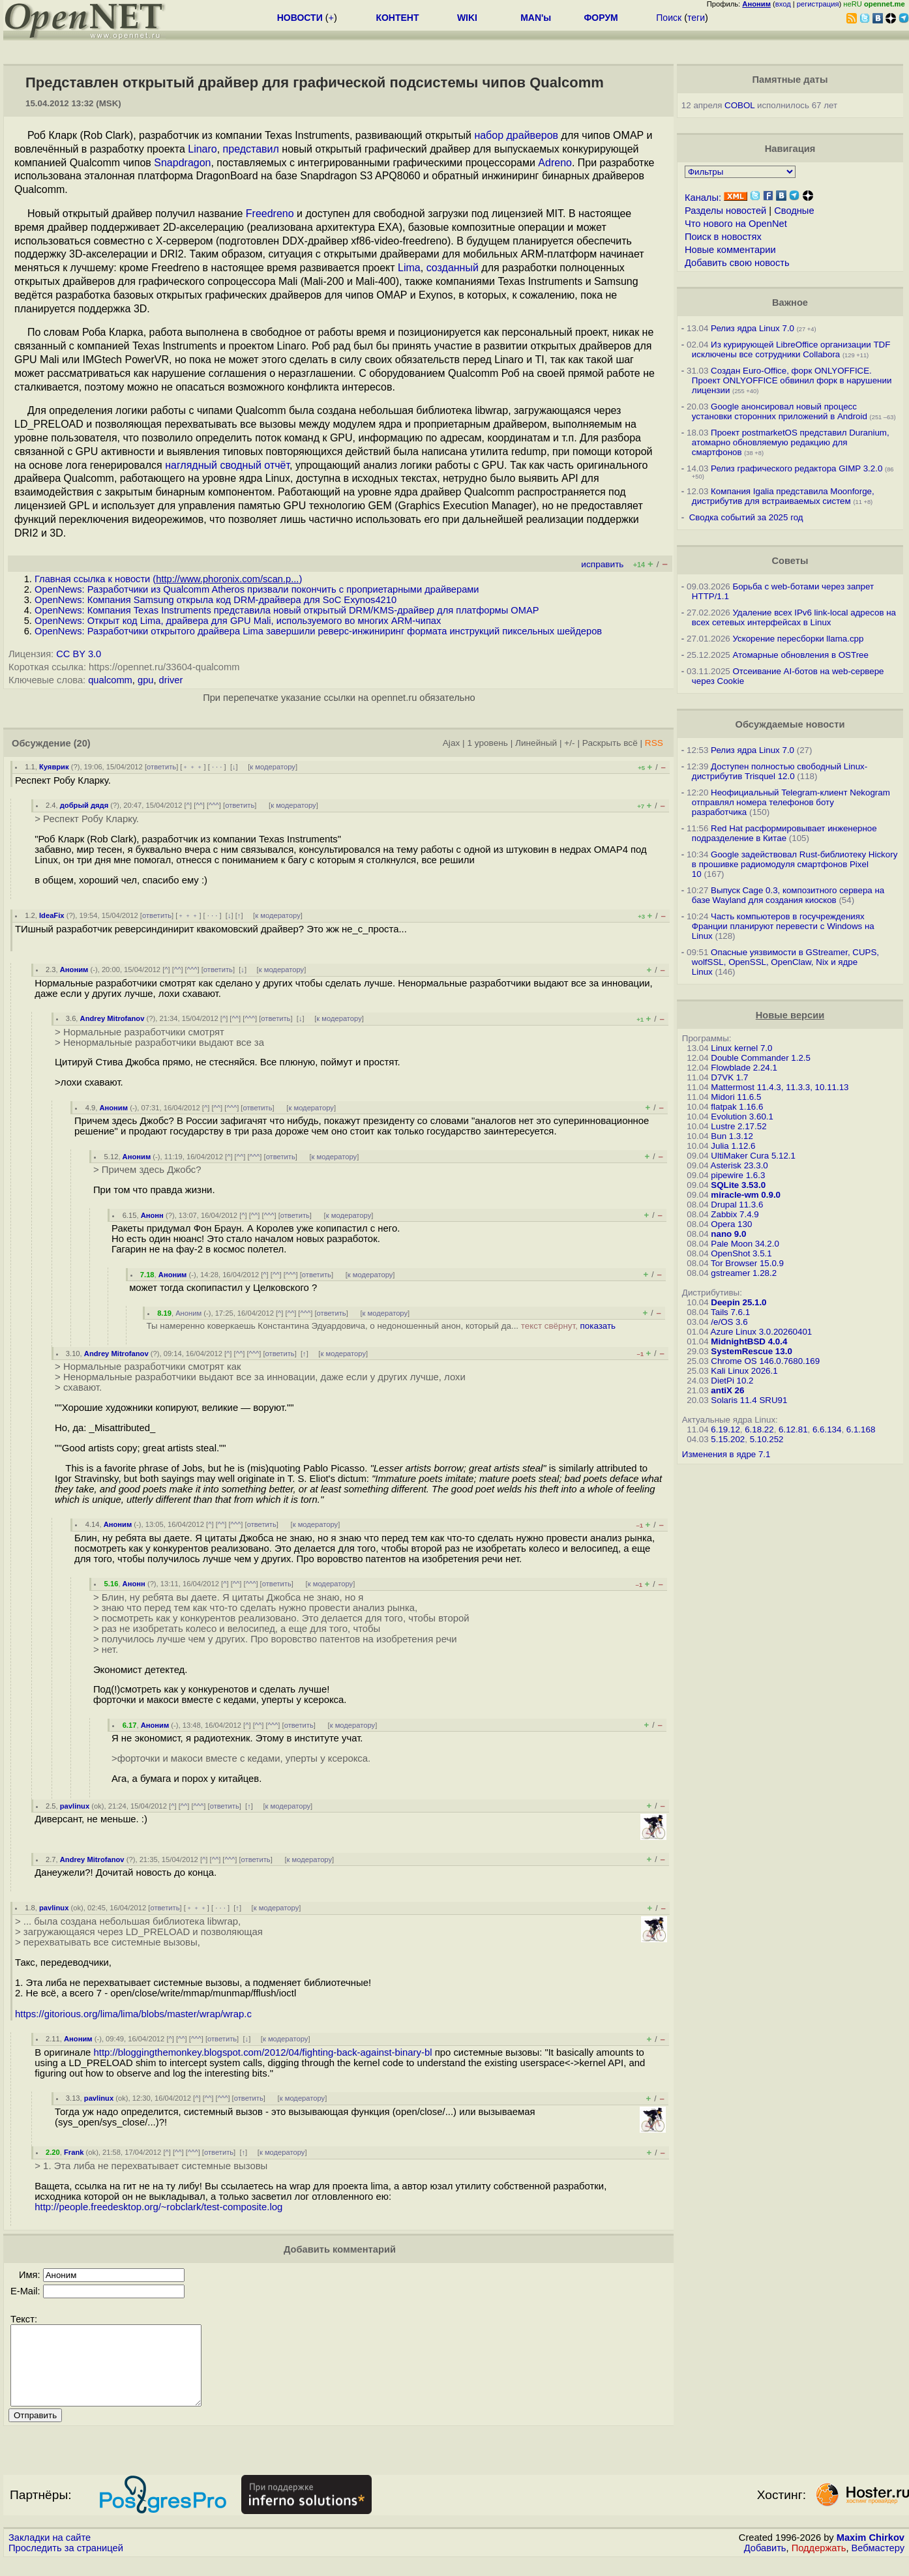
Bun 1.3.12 (732, 1136)
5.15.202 (728, 1439)
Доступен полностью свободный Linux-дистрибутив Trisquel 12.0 (779, 771)
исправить (602, 564)
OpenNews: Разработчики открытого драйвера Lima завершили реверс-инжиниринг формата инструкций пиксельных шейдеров (318, 631)
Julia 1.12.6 (733, 1146)
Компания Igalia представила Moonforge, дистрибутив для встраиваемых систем (783, 496)
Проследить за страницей (65, 2563)
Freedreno (270, 213)
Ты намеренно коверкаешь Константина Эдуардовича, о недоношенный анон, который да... (381, 1326)
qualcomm (110, 680)
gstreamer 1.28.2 (744, 1273)
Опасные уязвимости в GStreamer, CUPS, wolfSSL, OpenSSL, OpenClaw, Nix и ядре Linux (785, 962)
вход (783, 4)
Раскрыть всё (610, 743)
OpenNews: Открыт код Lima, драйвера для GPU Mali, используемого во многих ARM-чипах (238, 620)
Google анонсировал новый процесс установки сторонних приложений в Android (779, 411)
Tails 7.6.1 (730, 1312)
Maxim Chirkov (870, 2553)
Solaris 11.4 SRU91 (749, 1400)
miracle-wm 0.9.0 (746, 1195)
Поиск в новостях (723, 236)
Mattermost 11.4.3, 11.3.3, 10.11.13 (779, 1087)
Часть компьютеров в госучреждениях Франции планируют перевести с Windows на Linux (783, 926)
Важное (790, 302)
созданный (452, 267)
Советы (789, 560)
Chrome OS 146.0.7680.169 (765, 1361)
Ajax (451, 743)
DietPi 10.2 (732, 1380)
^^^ (214, 805)
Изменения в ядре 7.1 (726, 1454)
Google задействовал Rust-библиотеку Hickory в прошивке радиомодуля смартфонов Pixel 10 (794, 864)
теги (696, 17)
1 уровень (487, 743)
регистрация (818, 4)
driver (171, 680)
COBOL (739, 105)
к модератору (272, 767)
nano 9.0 (728, 1234)
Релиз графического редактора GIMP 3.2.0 (798, 468)
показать (598, 1326)
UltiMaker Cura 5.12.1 (753, 1156)
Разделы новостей (725, 210)
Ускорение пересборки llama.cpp (797, 639)
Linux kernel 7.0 (741, 1048)
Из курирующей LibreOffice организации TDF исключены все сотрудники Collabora (791, 349)
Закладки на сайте (49, 2553)
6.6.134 (826, 1429)
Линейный (536, 743)
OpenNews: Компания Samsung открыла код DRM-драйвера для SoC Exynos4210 (215, 600)
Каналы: (703, 197)
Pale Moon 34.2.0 (745, 1244)
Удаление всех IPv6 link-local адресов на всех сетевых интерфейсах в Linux (794, 617)
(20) (82, 743)
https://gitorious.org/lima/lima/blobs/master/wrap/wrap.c (133, 2014)
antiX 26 (727, 1390)
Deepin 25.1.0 (738, 1302)
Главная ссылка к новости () (168, 579)
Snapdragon (182, 162)
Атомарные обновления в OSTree (800, 655)
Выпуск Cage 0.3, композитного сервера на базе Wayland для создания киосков (788, 895)
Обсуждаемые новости (790, 724)
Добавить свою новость (737, 263)
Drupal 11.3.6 (737, 1204)
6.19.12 (725, 1429)
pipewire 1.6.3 (738, 1175)
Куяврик (54, 767)
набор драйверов (516, 135)
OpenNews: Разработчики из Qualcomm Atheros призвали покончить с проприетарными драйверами (257, 589)
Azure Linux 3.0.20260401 (761, 1332)
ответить (161, 767)
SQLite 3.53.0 (738, 1185)
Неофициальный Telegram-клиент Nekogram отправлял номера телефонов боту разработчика (791, 802)
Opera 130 (731, 1224)
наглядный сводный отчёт (227, 465)
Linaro (202, 149)
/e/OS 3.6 (729, 1322)
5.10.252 (767, 1439)
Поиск (668, 17)
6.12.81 (793, 1429)
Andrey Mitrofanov (112, 1018)
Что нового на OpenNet (736, 223)
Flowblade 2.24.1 (744, 1068)
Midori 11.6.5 (736, 1097)
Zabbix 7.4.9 (734, 1214)
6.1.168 (860, 1429)
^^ (199, 805)
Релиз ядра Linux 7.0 (752, 328)
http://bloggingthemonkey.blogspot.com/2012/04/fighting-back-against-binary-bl (263, 2052)
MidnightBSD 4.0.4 (749, 1341)
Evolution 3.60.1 (742, 1116)
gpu (145, 680)
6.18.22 (759, 1429)
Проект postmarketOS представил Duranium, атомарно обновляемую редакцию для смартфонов (790, 442)
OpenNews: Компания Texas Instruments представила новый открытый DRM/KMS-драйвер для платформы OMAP (287, 610)
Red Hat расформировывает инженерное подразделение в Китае (784, 833)
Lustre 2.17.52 (738, 1126)
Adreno (555, 162)
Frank (73, 2152)
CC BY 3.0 (78, 654)
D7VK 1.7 (729, 1077)
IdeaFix (52, 915)
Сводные (794, 210)
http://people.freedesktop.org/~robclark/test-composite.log (158, 2207)
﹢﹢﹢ (192, 767)
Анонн (152, 1215)
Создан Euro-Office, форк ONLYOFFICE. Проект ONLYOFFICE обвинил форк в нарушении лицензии (792, 380)
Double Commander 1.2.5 (761, 1058)
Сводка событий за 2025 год (746, 517)
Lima (409, 267)
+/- (569, 743)
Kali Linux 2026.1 (744, 1371)
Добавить (765, 2563)
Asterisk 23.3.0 (739, 1165)
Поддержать (819, 2563)
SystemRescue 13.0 (751, 1351)
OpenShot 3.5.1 (741, 1253)
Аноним (74, 969)
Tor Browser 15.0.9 (747, 1263)
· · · (217, 767)
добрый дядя (84, 805)
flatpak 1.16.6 (737, 1107)
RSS (654, 743)
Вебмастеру (878, 2563)
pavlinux (74, 1806)
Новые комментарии (730, 249)
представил (251, 149)
